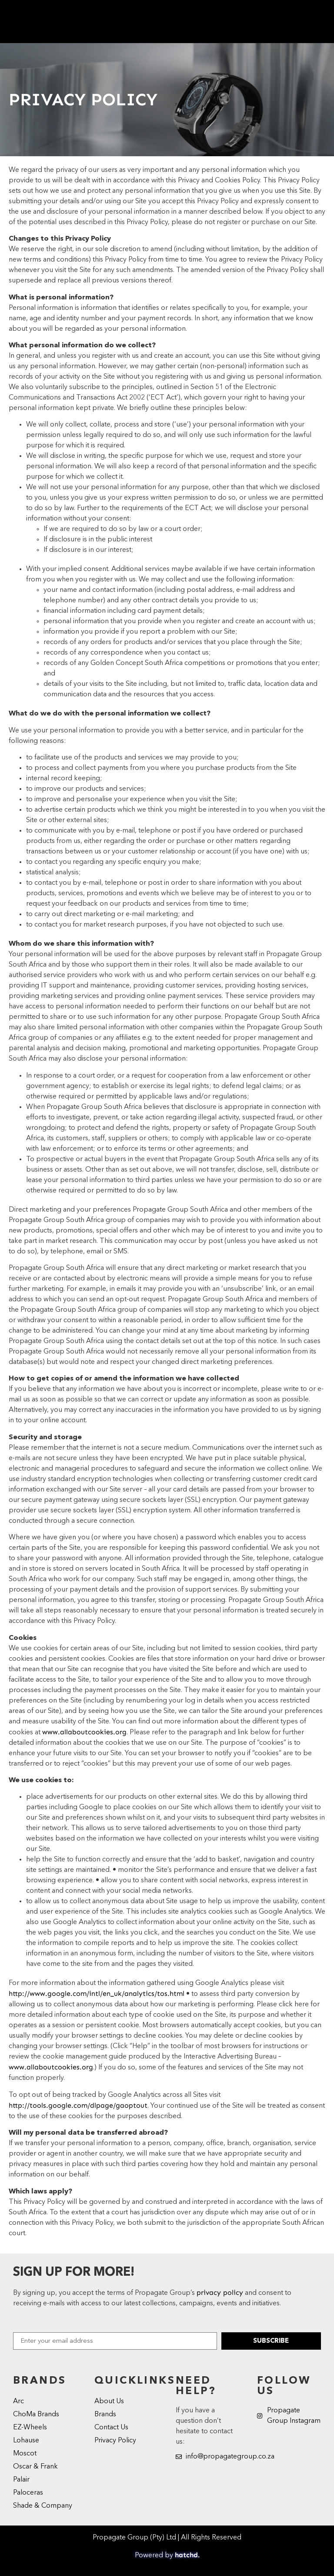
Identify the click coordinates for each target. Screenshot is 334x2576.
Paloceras (28, 2492)
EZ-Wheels (30, 2427)
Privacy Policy (115, 2440)
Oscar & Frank (35, 2466)
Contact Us (111, 2427)
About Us (109, 2401)
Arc (18, 2401)
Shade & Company (42, 2505)
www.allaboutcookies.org (84, 1732)
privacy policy (220, 2292)
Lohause (26, 2440)
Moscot (25, 2453)
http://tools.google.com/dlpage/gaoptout (78, 2105)
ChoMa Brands (36, 2414)
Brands (105, 2414)
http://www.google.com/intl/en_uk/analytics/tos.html (96, 1993)
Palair (21, 2479)
